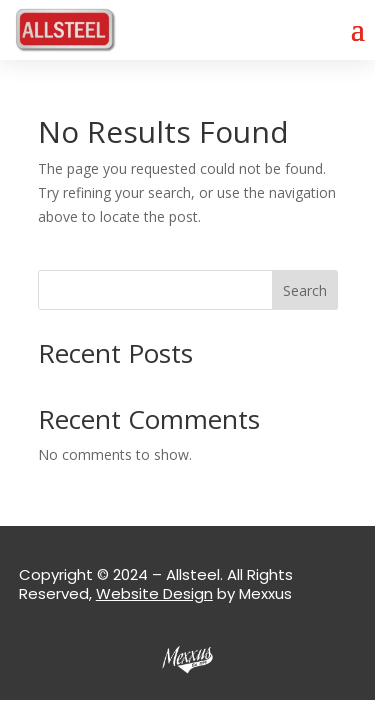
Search (305, 290)
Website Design (154, 593)
